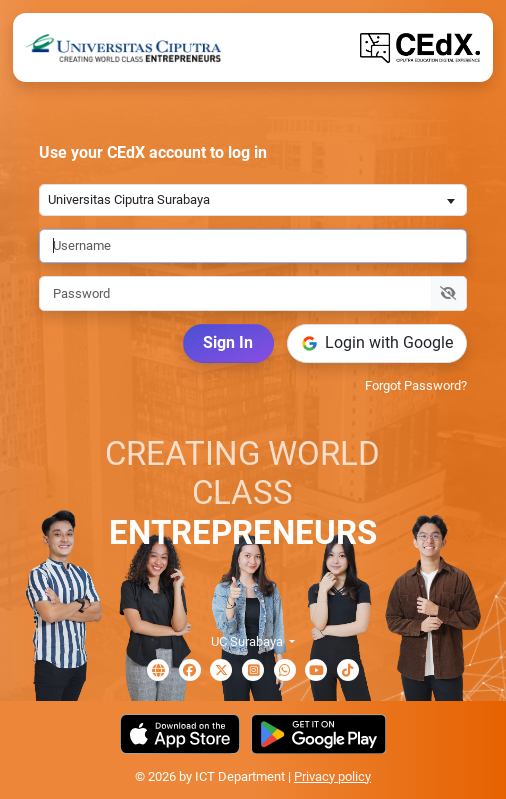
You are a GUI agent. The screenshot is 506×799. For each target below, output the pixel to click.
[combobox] (253, 199)
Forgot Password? (416, 385)
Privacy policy (332, 776)
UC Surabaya (248, 641)
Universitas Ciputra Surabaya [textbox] (129, 199)
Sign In (228, 342)
